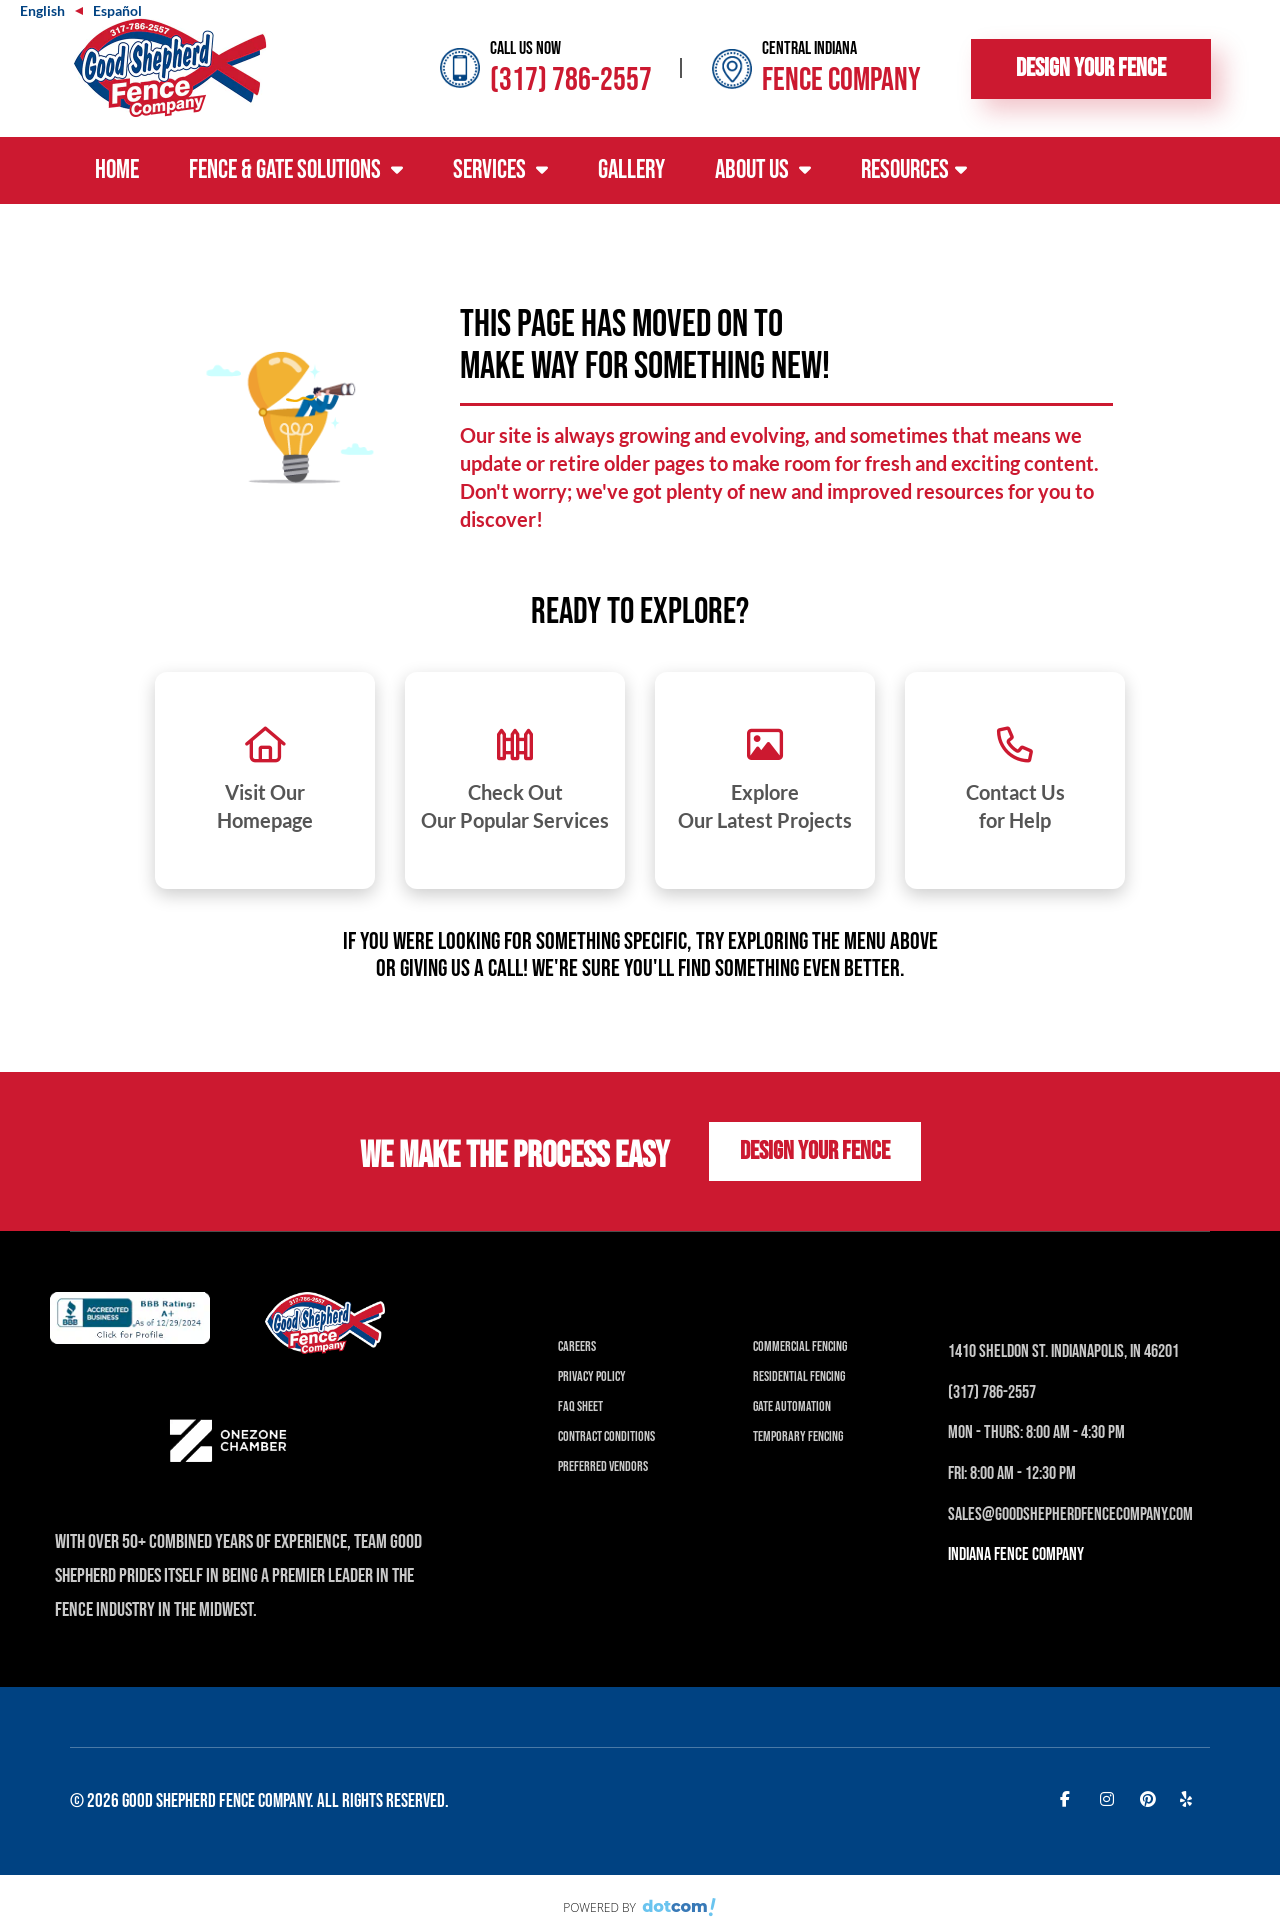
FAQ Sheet (580, 1406)
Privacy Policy (592, 1376)
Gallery (631, 170)
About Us (763, 170)
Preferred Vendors (603, 1466)
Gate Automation (792, 1406)
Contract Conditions (606, 1436)
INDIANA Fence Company (1016, 1554)
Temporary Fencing (798, 1436)
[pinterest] (1150, 1798)
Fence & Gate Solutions (296, 170)
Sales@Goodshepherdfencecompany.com (1070, 1514)
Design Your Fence (1091, 68)
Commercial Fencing (800, 1346)
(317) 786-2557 (571, 80)
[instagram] (1110, 1798)
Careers (577, 1346)
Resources (914, 170)
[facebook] (1070, 1798)
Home (117, 170)
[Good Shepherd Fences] (170, 66)
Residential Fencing (799, 1376)
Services (500, 170)
